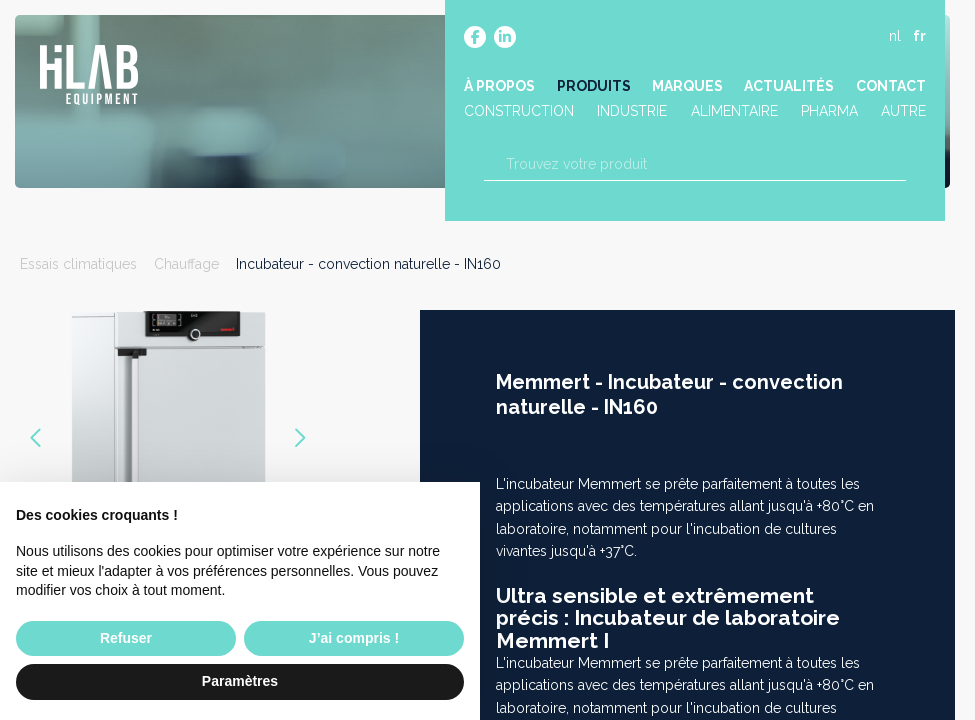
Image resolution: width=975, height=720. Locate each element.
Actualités (789, 87)
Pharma (828, 113)
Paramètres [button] (240, 681)
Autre (902, 113)
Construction (520, 113)
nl (894, 37)
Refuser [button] (126, 638)
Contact (890, 87)
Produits (594, 87)
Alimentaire (734, 113)
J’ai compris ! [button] (354, 638)
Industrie (633, 113)
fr (918, 37)
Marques (687, 87)
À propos (500, 87)
